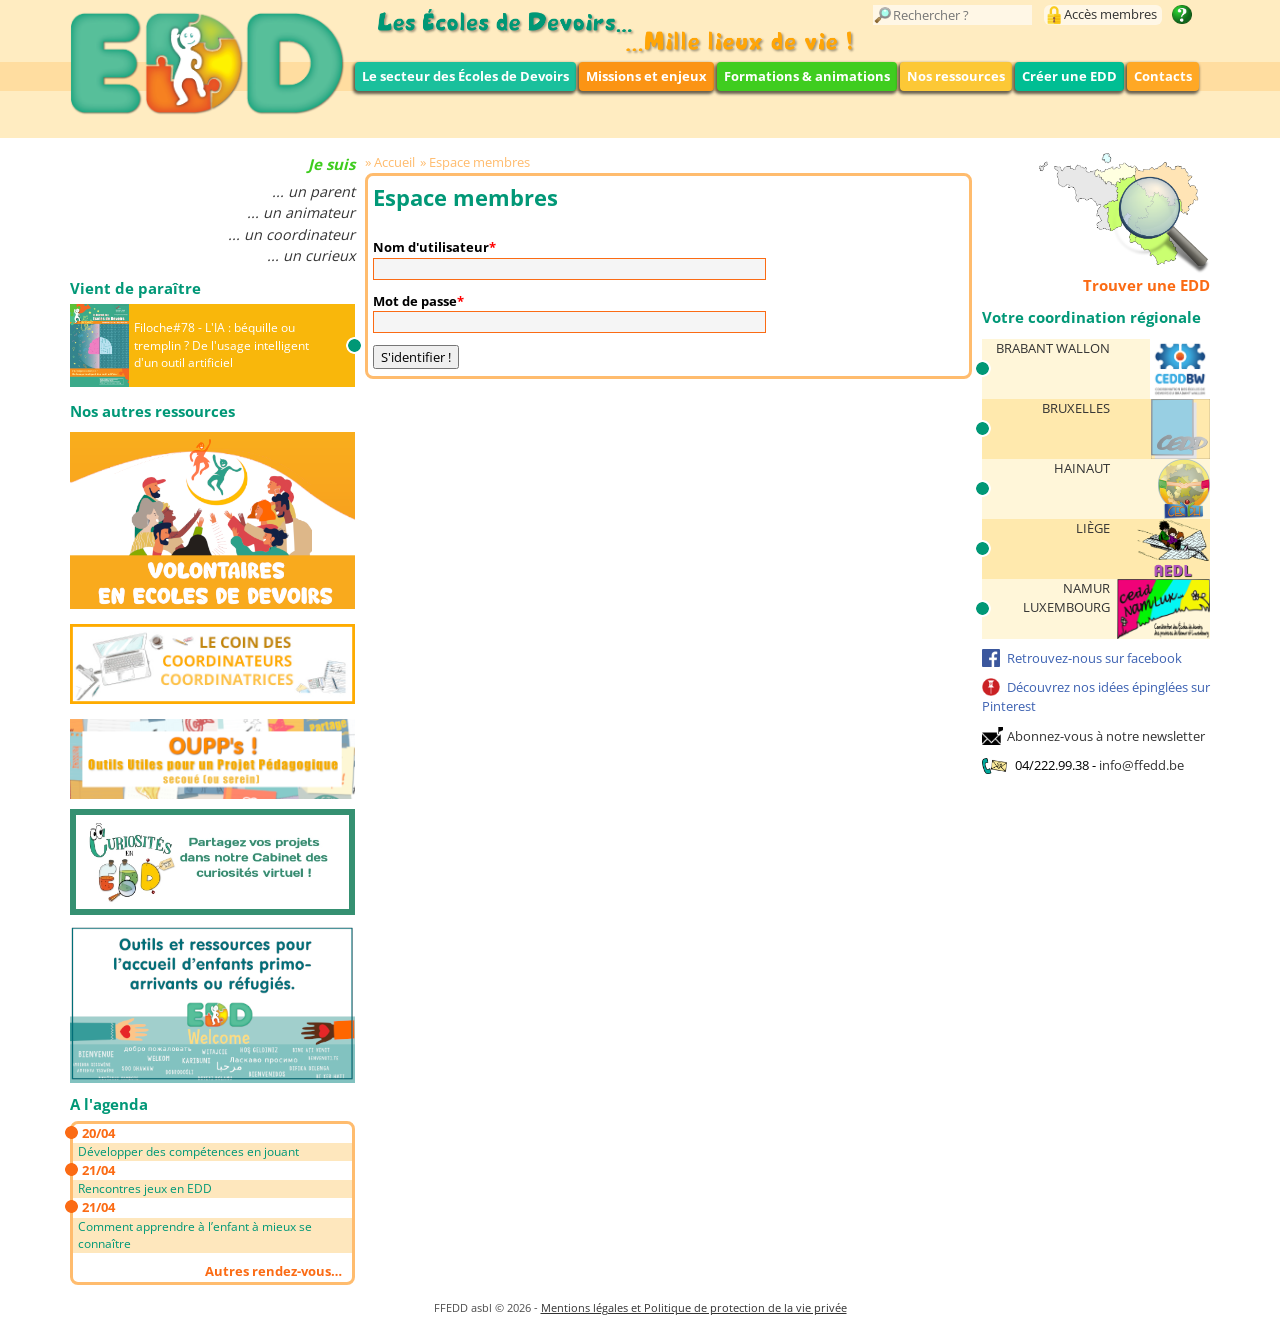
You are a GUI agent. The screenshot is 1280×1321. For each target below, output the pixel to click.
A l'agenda (109, 1104)
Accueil (394, 162)
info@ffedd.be (1141, 765)
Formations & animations (807, 76)
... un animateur (301, 212)
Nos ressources (956, 76)
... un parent (313, 191)
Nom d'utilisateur (431, 247)
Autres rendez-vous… (273, 1271)
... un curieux (311, 255)
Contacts (1163, 76)
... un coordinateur (291, 234)
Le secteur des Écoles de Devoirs (465, 76)
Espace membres (479, 162)
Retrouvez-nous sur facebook (1094, 658)
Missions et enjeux (646, 76)
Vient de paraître (135, 288)
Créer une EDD (1069, 76)
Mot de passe (415, 301)
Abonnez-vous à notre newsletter (1106, 736)
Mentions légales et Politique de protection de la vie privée (694, 1307)
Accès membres (1110, 14)
